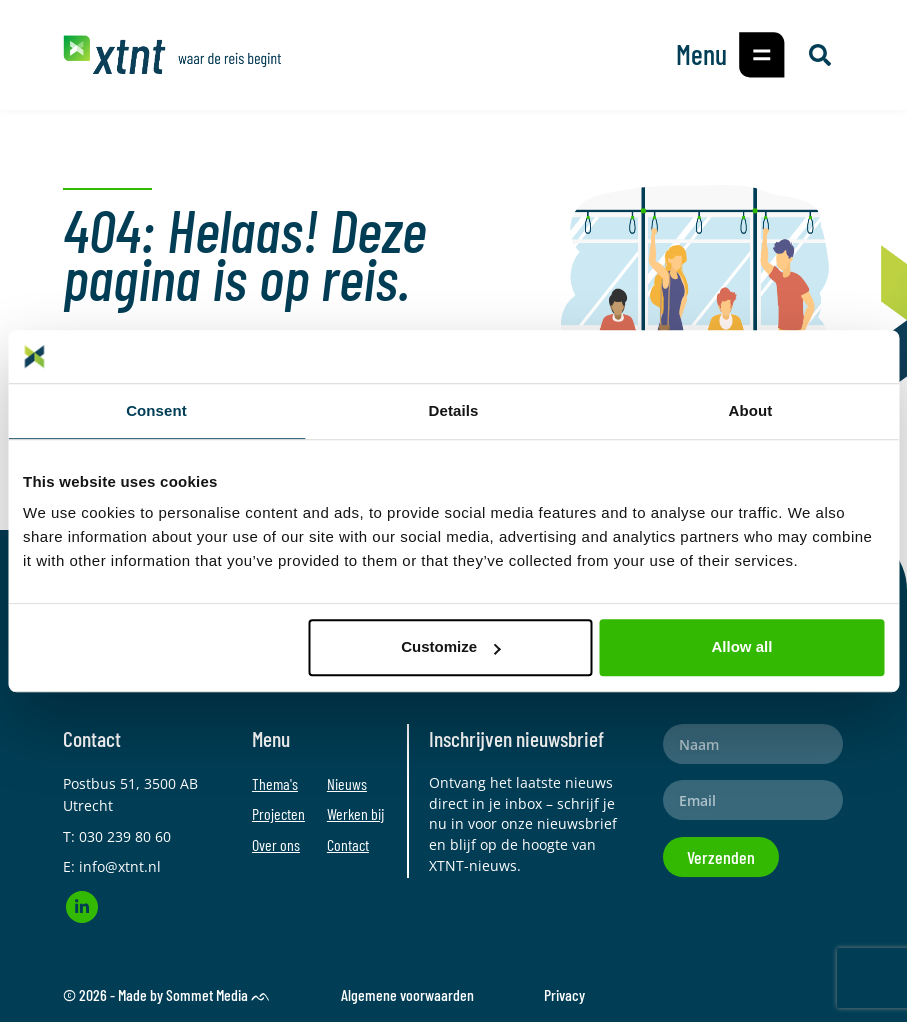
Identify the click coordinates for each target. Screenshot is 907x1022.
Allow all (742, 646)
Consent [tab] (156, 410)
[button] (762, 55)
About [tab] (751, 410)
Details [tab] (454, 410)
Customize (451, 646)
